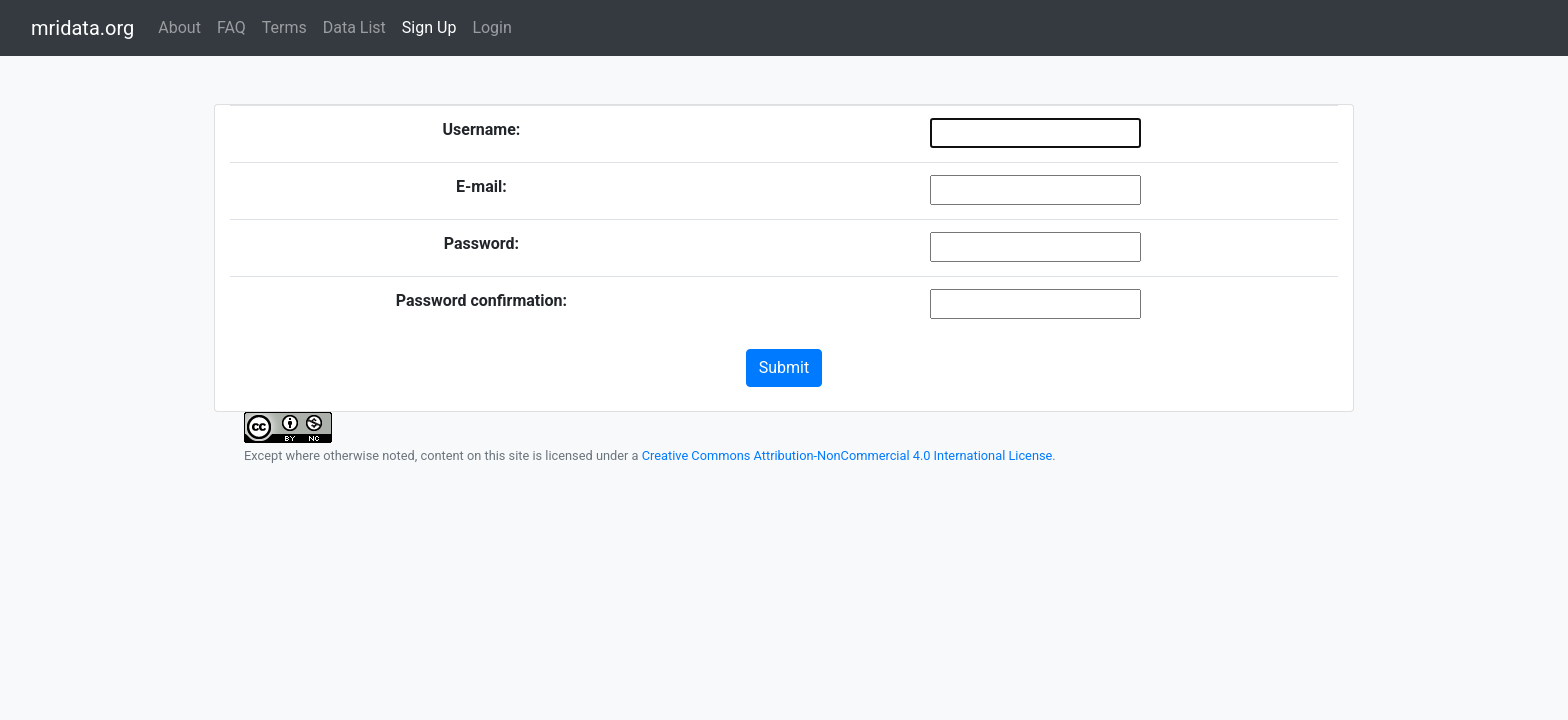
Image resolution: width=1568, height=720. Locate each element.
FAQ (231, 27)
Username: (481, 129)
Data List (354, 27)
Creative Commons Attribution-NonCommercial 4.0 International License (847, 455)
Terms (284, 27)
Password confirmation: (481, 300)
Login (491, 27)
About (179, 27)
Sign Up (429, 27)
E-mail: (481, 186)
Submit (784, 367)
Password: (481, 243)
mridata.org (82, 28)
